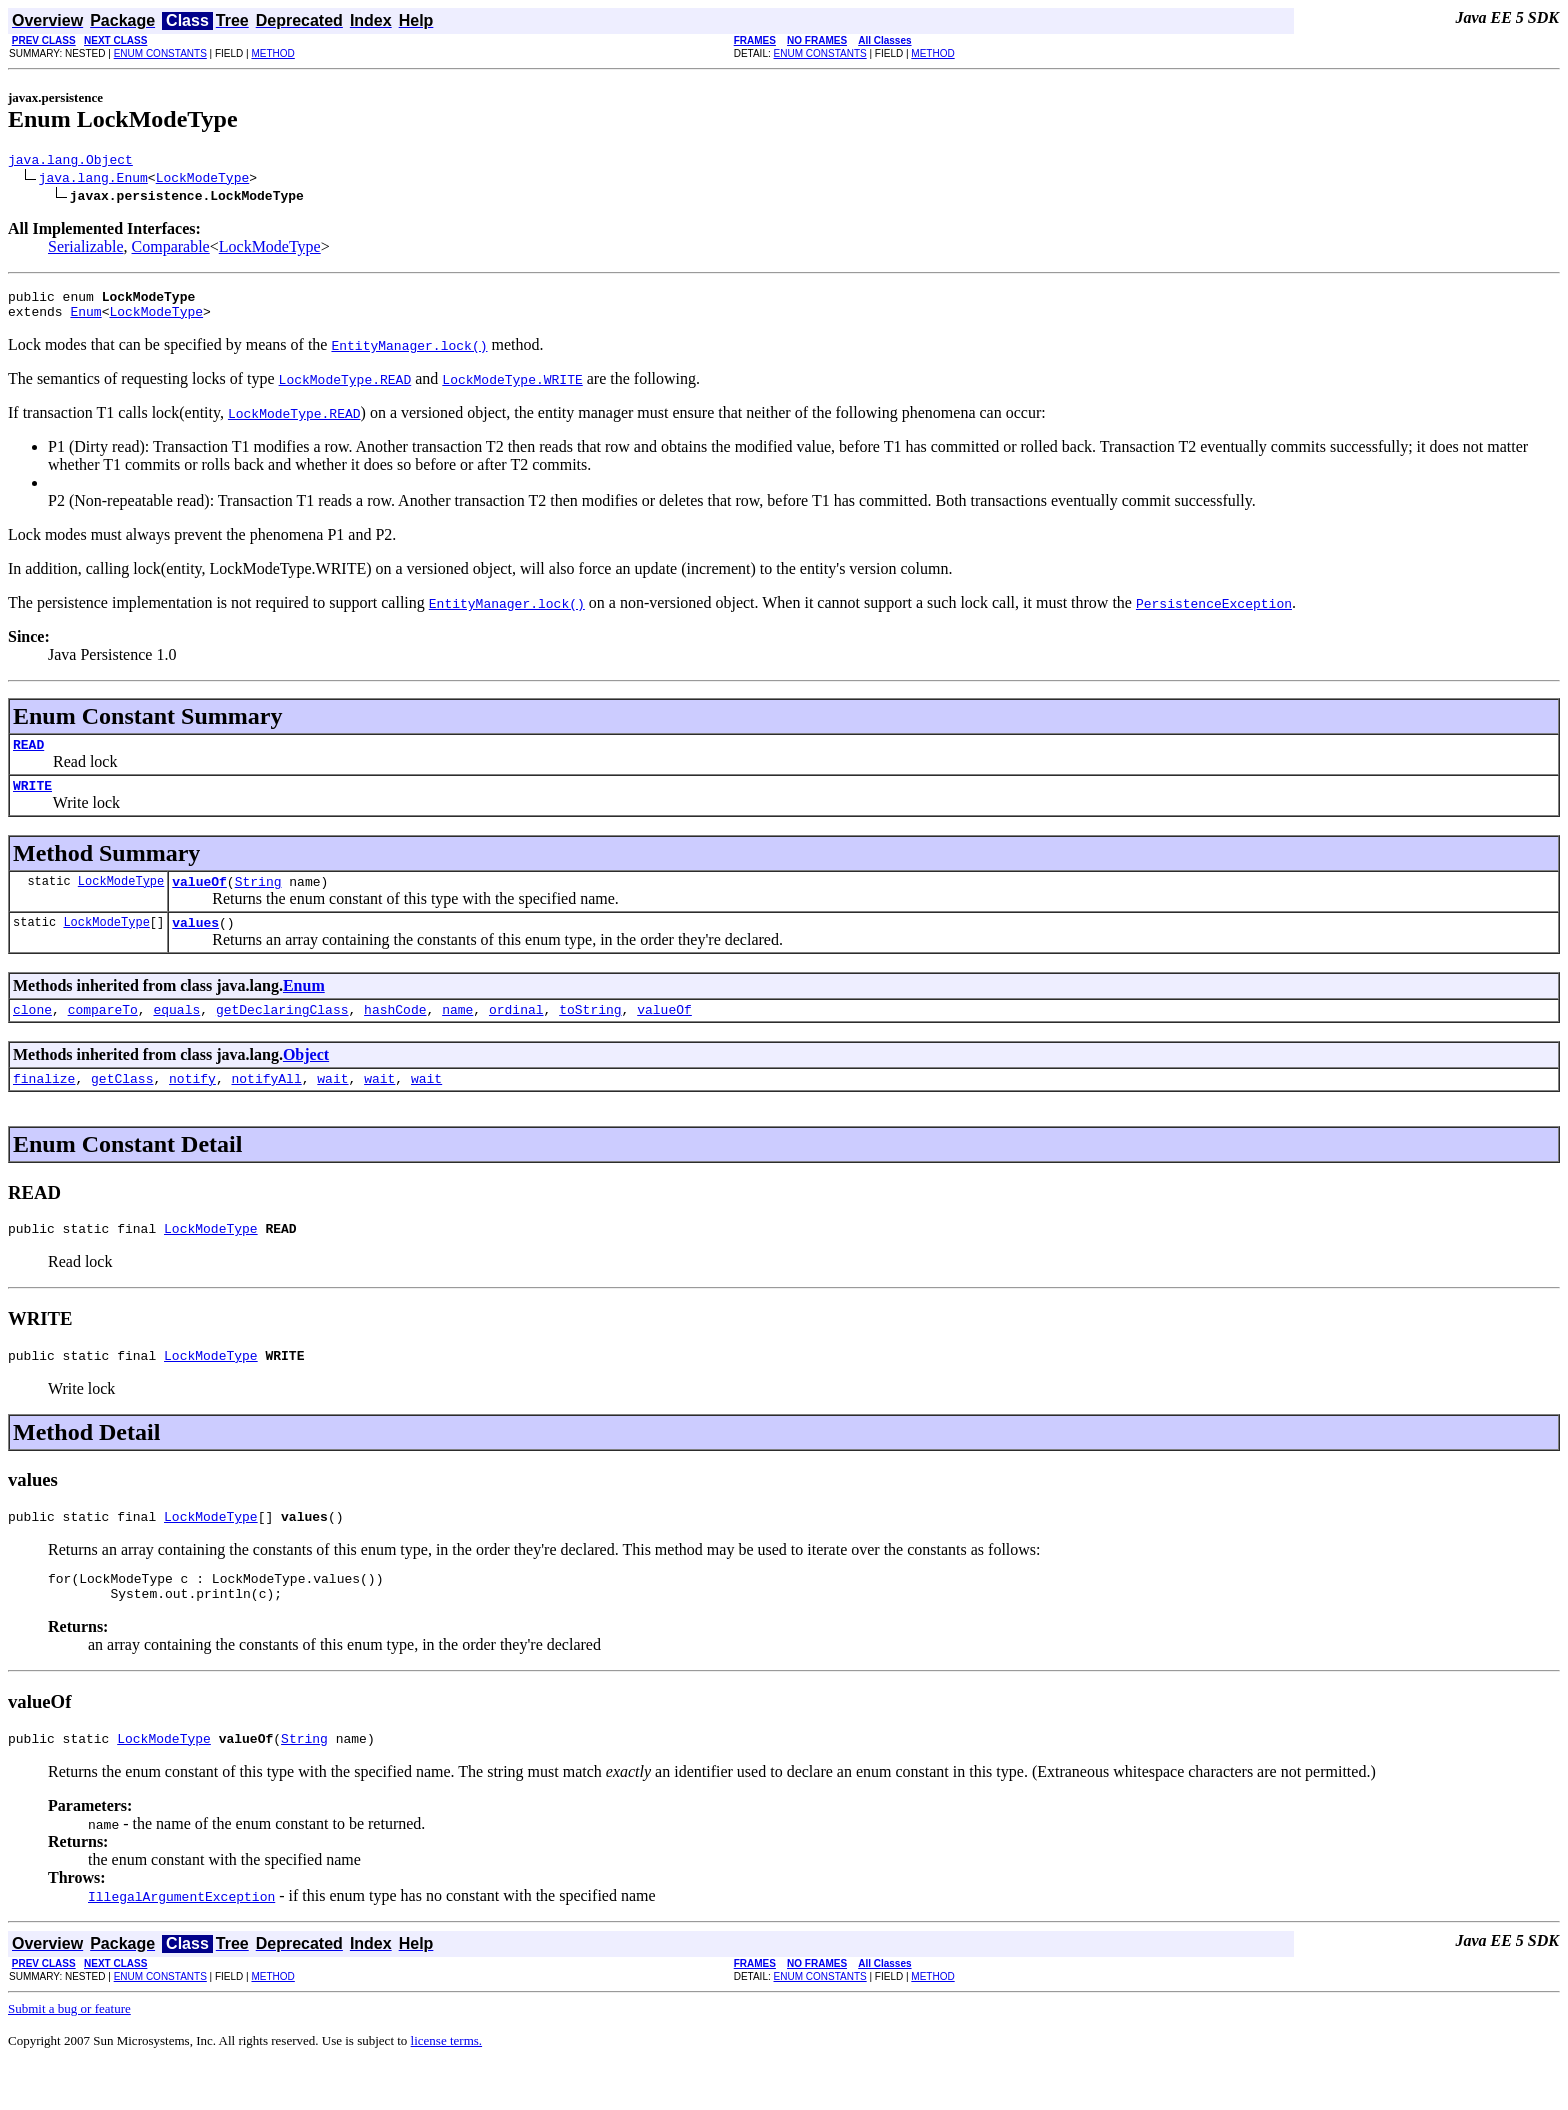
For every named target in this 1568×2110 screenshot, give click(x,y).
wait (332, 1105)
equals (176, 1033)
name (457, 1033)
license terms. (446, 2085)
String (258, 899)
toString (590, 1033)
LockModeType (203, 180)
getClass (122, 1105)
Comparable (171, 249)
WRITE (32, 800)
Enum (85, 320)
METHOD (272, 53)
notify (192, 1105)
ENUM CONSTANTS (160, 53)
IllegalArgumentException (181, 1941)
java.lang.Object (70, 162)
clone (32, 1033)
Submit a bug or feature (69, 2053)
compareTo (103, 1033)
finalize (44, 1105)
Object (306, 1078)
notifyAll (266, 1105)
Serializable (86, 249)
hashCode (395, 1033)
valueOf (199, 899)
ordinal (516, 1033)
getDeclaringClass (282, 1033)
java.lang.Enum (93, 180)
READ (28, 756)
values (195, 943)
